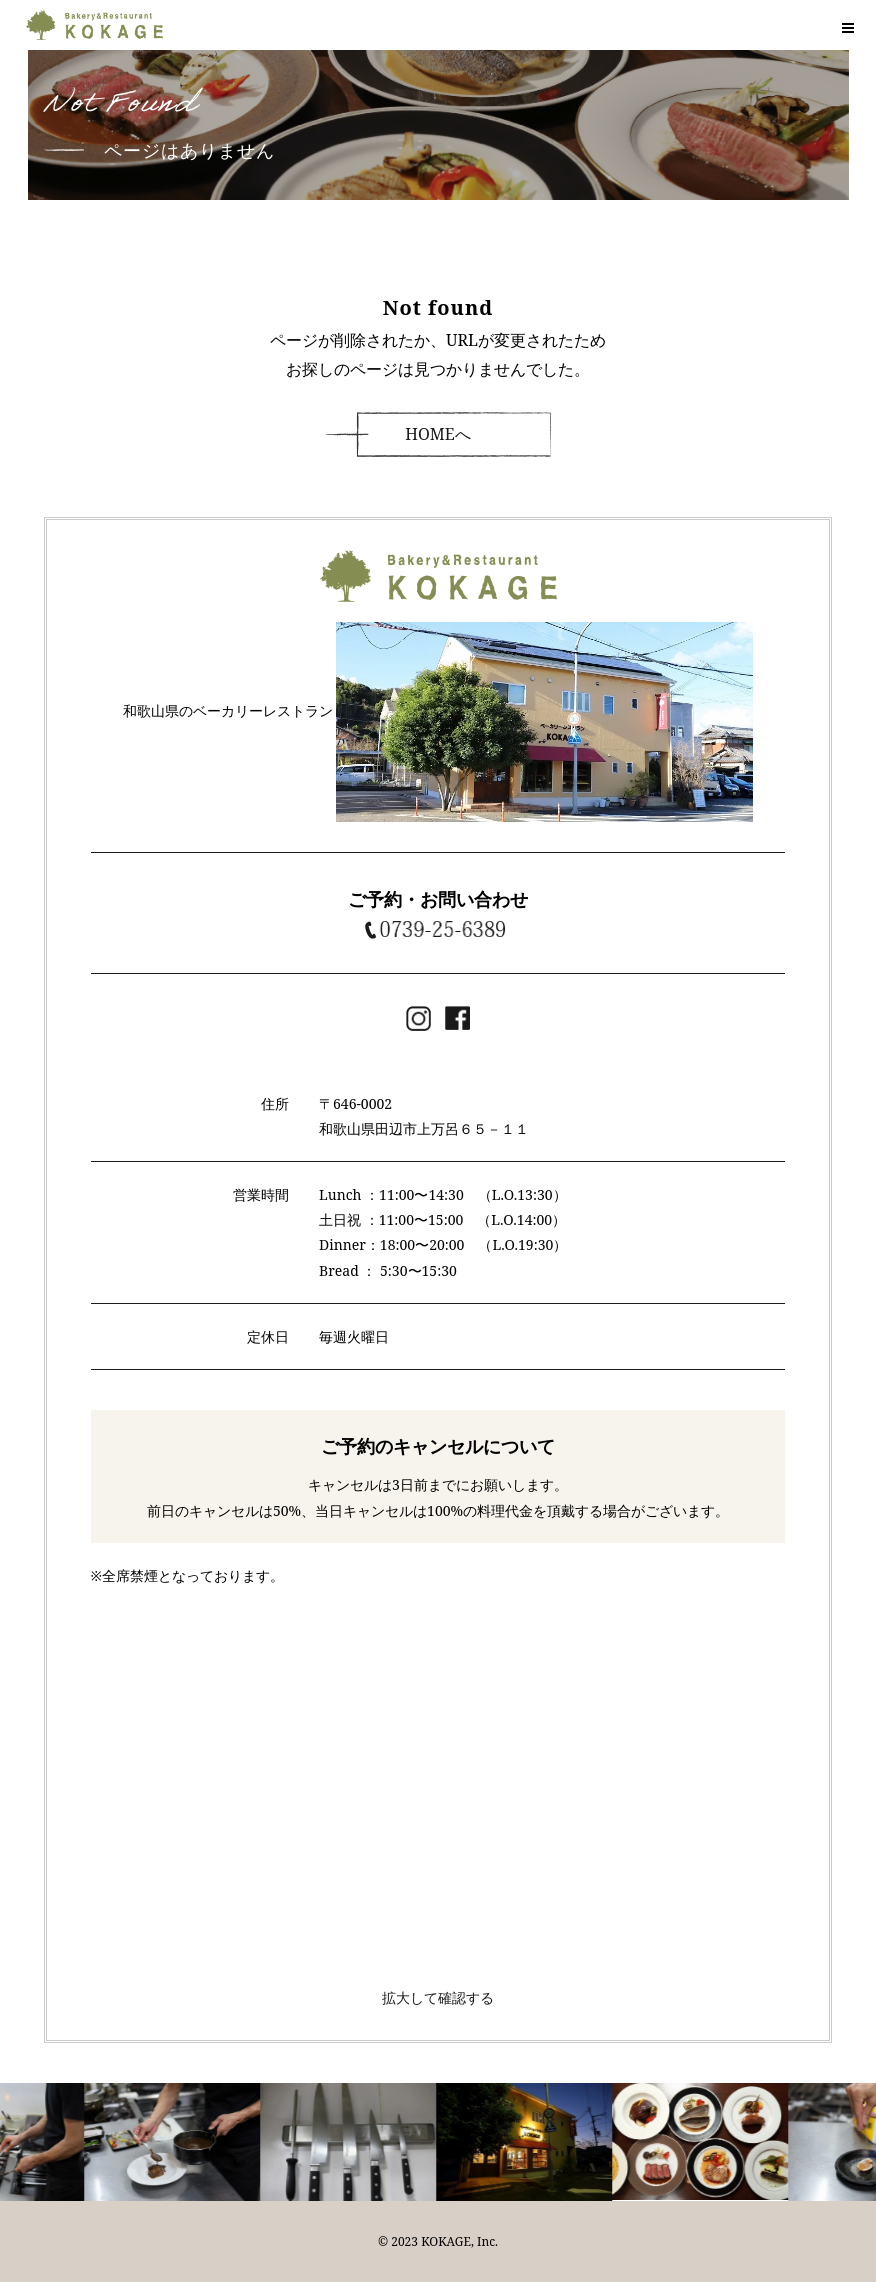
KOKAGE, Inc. (459, 2241)
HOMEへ (438, 434)
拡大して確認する (438, 1997)
